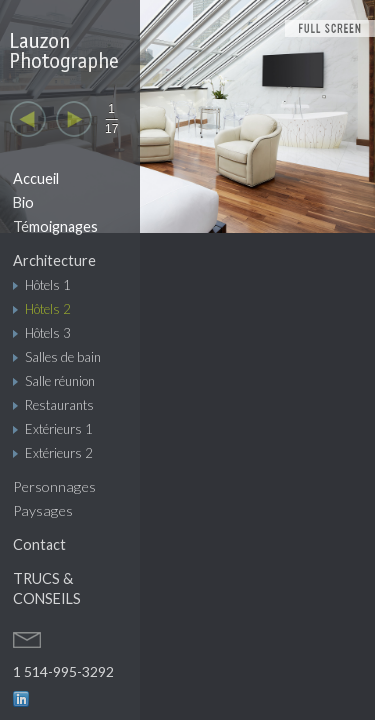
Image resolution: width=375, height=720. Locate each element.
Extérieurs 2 (59, 453)
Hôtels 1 (48, 285)
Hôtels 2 (48, 309)
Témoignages (55, 226)
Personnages (54, 486)
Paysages (43, 510)
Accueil (36, 178)
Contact (39, 544)
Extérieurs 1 (59, 429)
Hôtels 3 (48, 333)
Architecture (54, 260)
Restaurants (59, 405)
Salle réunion (60, 381)
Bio (23, 202)
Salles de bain (63, 357)
